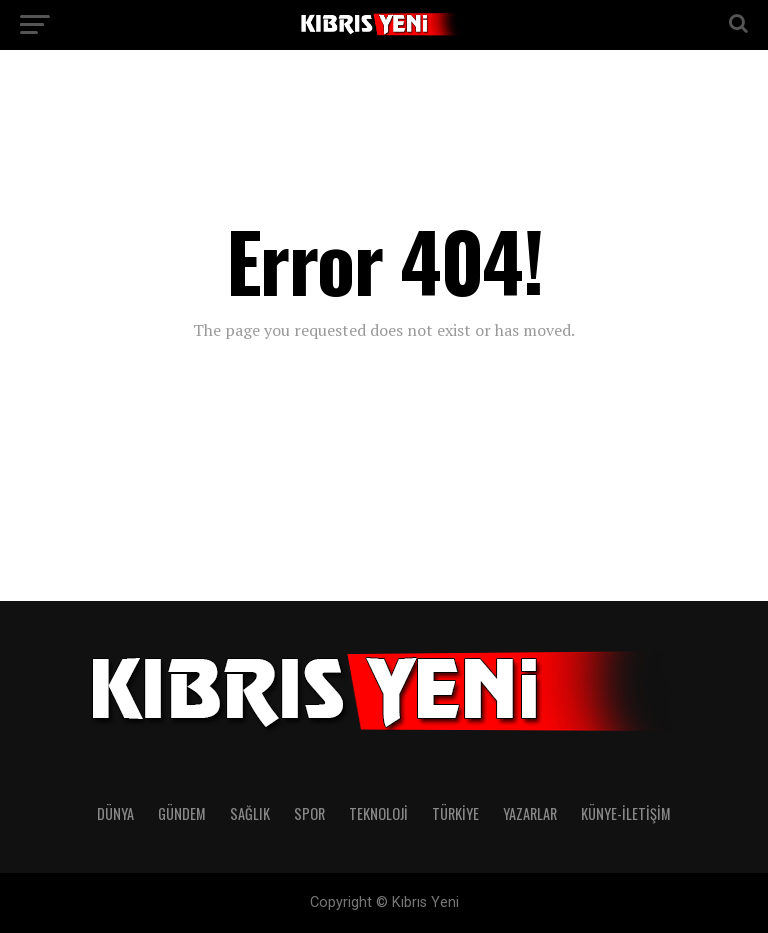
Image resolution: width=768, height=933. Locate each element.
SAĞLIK (250, 813)
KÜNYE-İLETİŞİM (626, 813)
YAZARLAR (530, 813)
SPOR (309, 813)
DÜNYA (115, 813)
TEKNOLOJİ (378, 813)
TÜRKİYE (455, 813)
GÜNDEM (182, 813)
